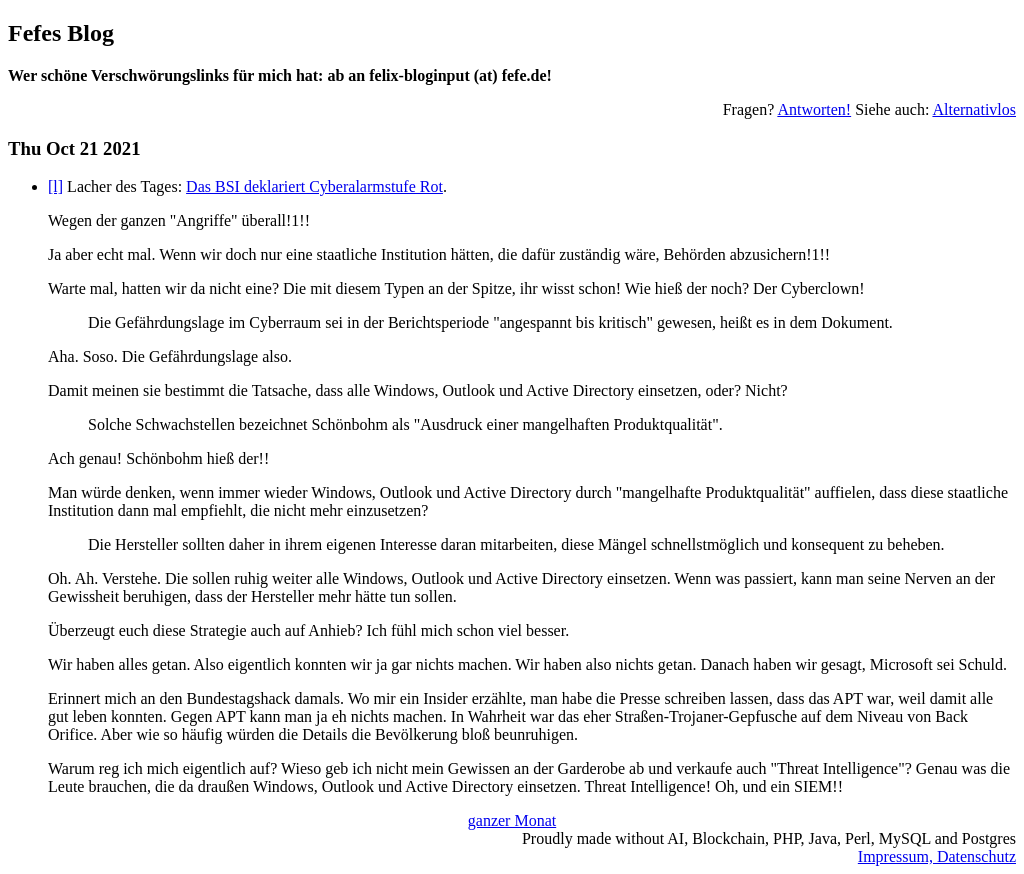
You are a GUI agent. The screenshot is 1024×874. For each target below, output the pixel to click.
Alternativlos (974, 109)
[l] (55, 186)
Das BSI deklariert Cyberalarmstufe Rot (314, 186)
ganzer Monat (512, 820)
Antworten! (814, 109)
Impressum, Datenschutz (937, 856)
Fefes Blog (61, 33)
